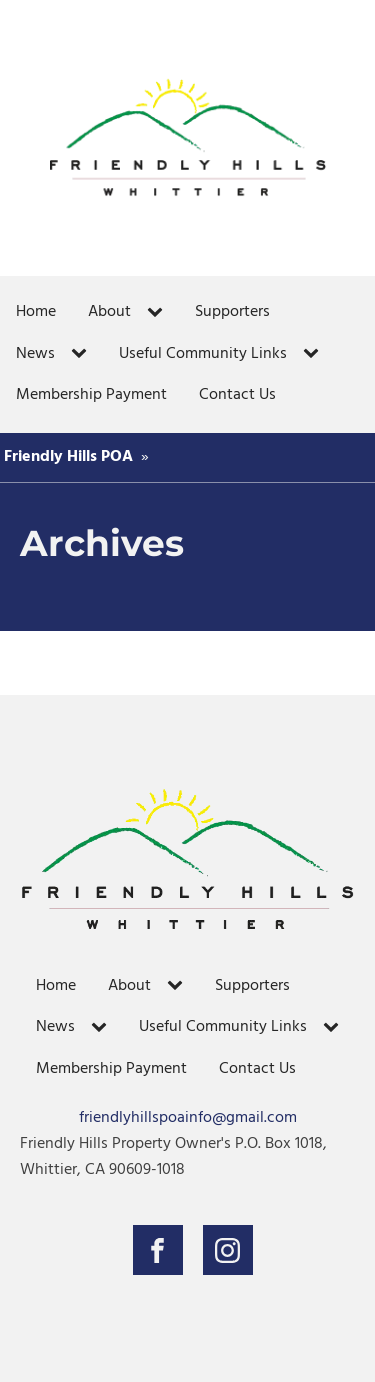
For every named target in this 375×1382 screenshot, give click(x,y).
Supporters (232, 312)
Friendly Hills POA (68, 457)
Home (36, 312)
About (109, 312)
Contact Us (237, 395)
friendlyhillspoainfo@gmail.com (188, 1118)
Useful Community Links (203, 354)
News (35, 354)
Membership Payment (91, 395)
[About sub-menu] (159, 313)
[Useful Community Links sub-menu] (315, 354)
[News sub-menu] (83, 354)
